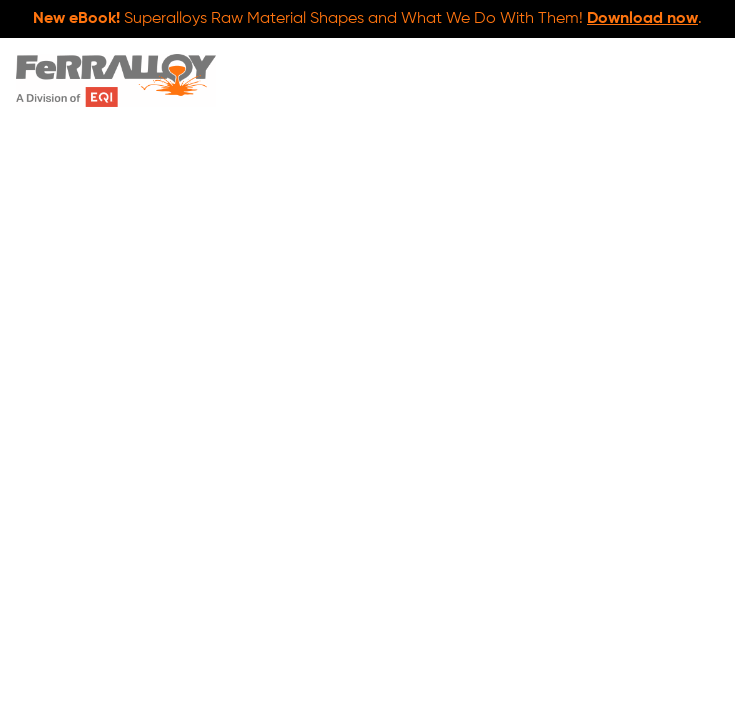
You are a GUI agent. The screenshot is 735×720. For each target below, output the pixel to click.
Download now (642, 19)
